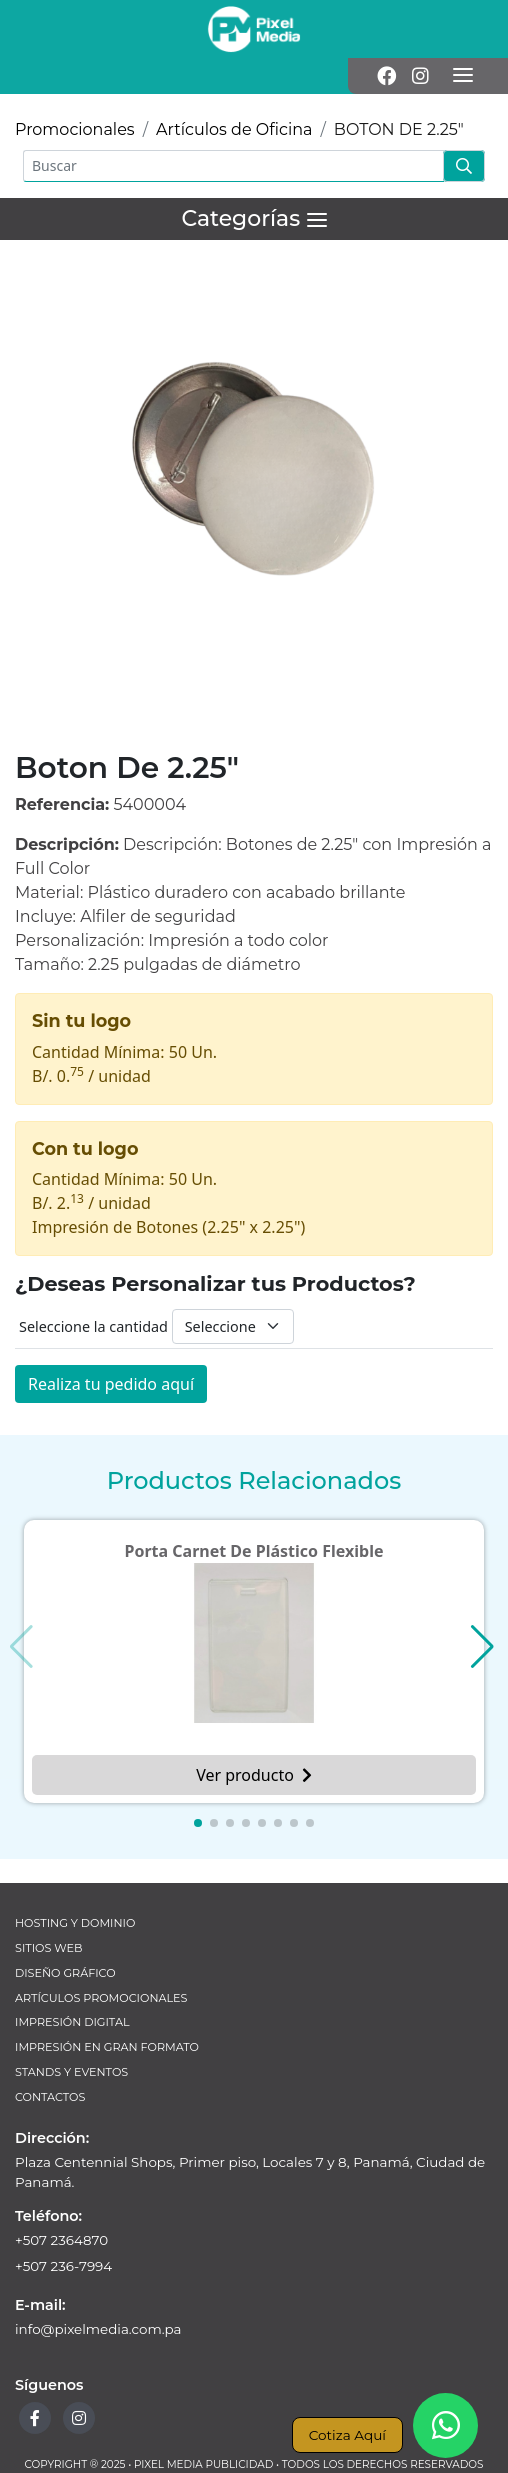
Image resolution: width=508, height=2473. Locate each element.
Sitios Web (48, 1948)
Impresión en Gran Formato (107, 2047)
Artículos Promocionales (101, 1998)
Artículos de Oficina (234, 129)
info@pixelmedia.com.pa (98, 2329)
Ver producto (254, 1775)
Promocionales (75, 129)
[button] (198, 1823)
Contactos (50, 2097)
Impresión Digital (72, 2022)
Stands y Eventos (71, 2072)
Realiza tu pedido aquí (111, 1384)
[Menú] (463, 76)
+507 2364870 (61, 2240)
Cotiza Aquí (347, 2435)
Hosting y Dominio (75, 1923)
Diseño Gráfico (65, 1973)
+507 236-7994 (63, 2266)
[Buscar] (233, 166)
